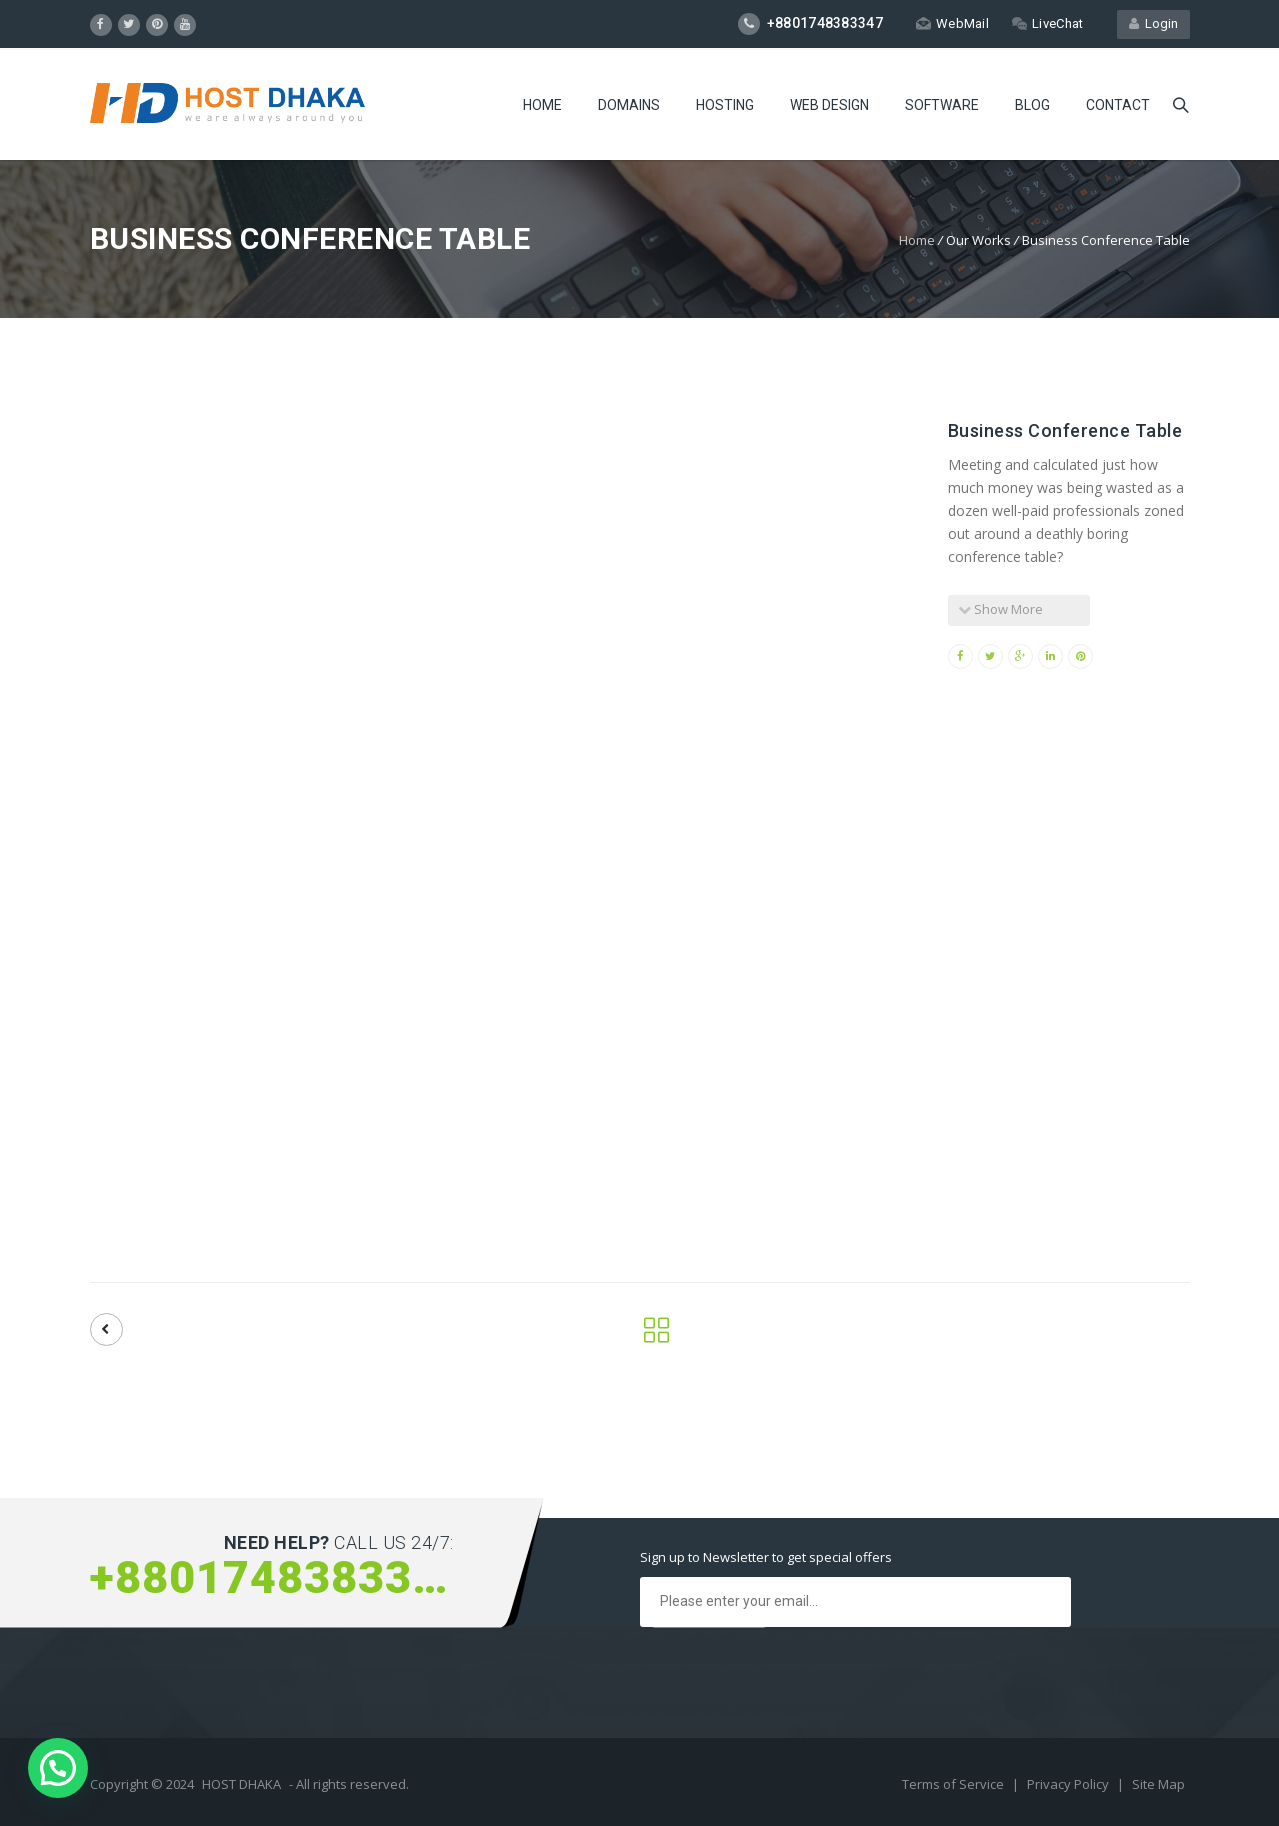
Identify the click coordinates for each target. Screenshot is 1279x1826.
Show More (1000, 609)
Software (942, 105)
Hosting (725, 105)
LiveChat (1047, 23)
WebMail (952, 23)
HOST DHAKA (241, 1784)
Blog (1032, 105)
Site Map (1158, 1784)
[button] (58, 1768)
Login (1153, 23)
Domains (629, 105)
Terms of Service (954, 1784)
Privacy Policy (1069, 1784)
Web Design (829, 105)
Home (542, 105)
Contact (1118, 105)
